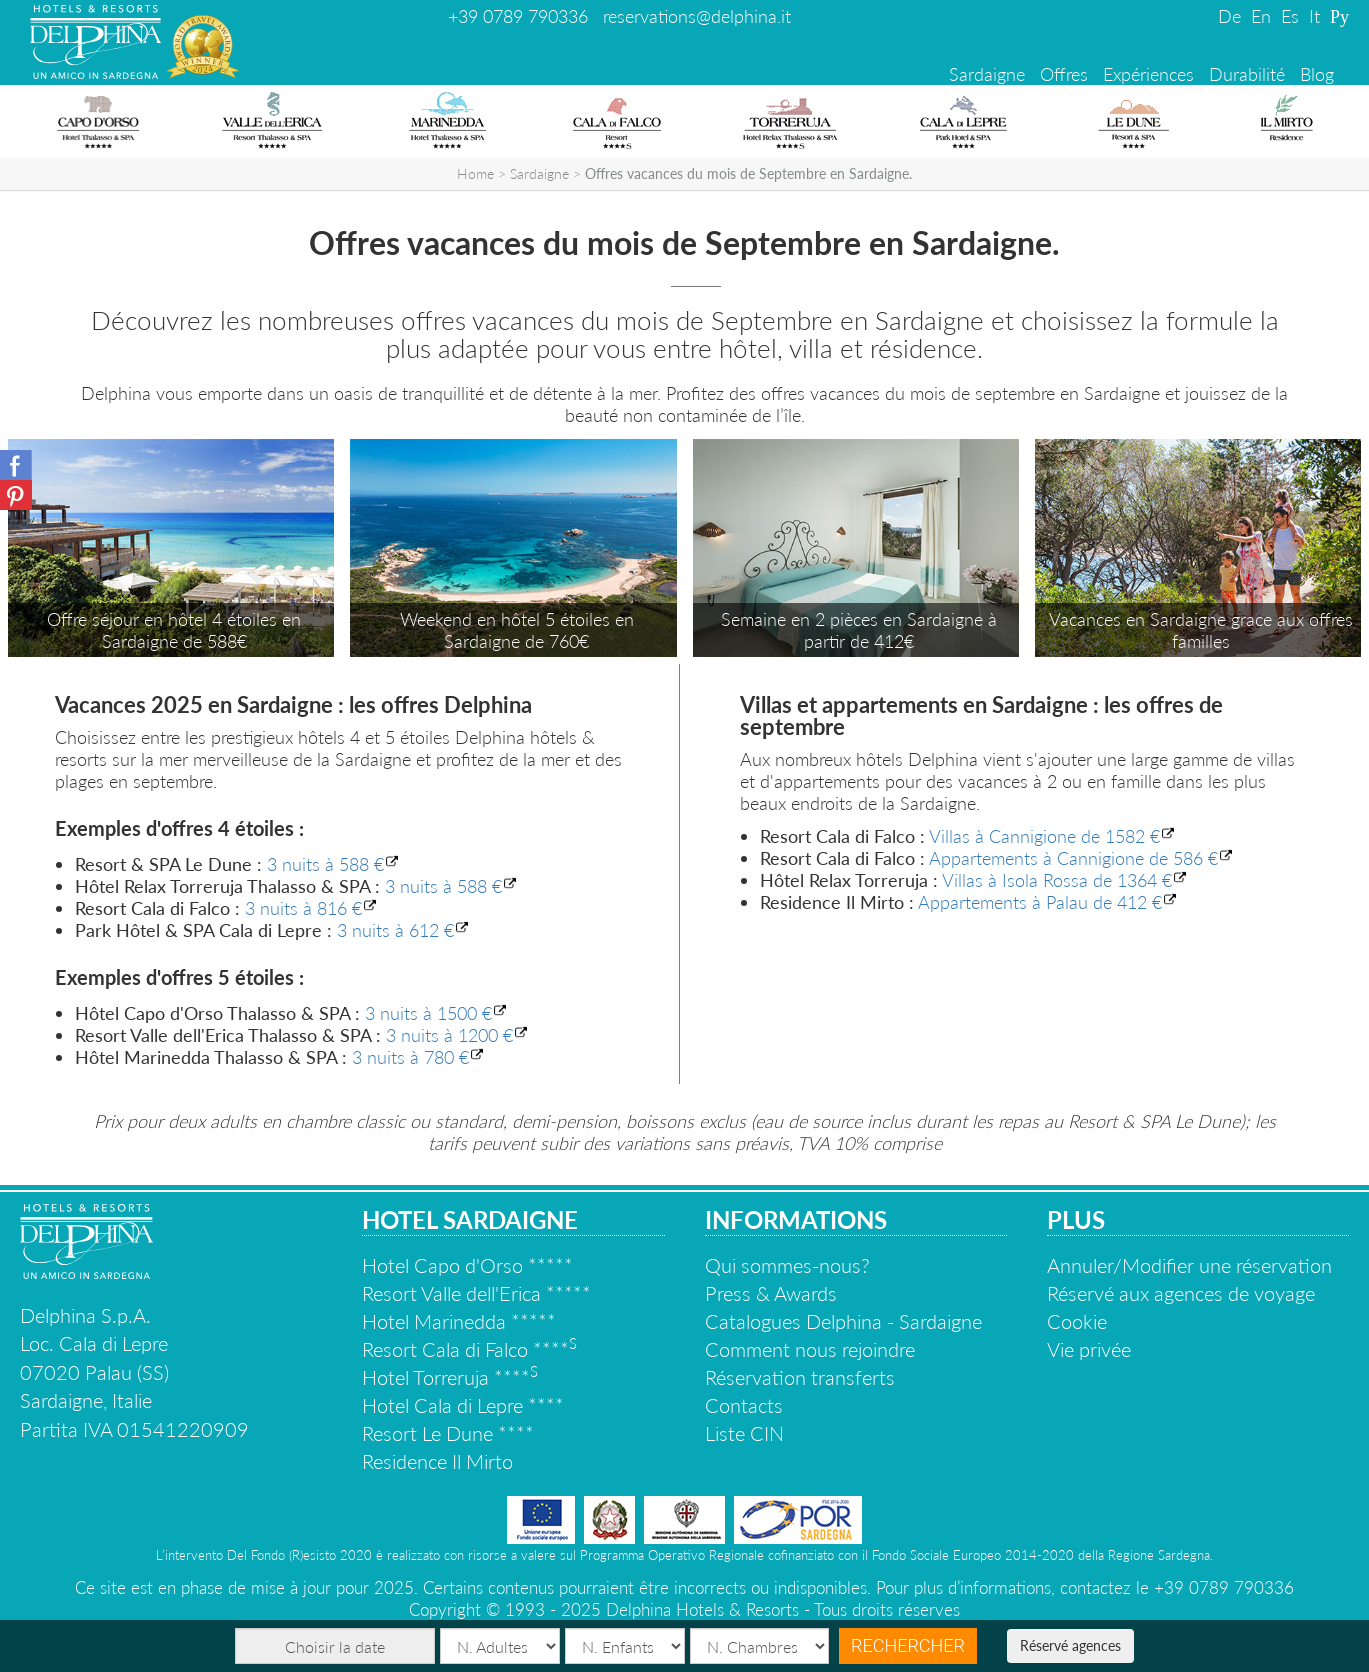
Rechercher (908, 1645)
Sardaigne (987, 74)
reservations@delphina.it (697, 16)
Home (475, 173)
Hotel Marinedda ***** (459, 1321)
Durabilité (1247, 74)
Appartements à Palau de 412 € (1040, 902)
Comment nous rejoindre (810, 1349)
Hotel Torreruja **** (450, 1377)
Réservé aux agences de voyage (1181, 1293)
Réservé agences (1070, 1645)
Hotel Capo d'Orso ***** (467, 1265)
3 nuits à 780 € (410, 1057)
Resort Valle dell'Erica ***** (476, 1293)
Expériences (1148, 74)
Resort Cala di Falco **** (469, 1349)
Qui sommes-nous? (787, 1265)
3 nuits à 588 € (325, 864)
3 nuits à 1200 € (449, 1035)
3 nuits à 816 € (303, 908)
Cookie (1077, 1321)
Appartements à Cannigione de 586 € (1073, 858)
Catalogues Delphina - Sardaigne (843, 1321)
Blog (1317, 74)
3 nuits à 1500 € (428, 1013)
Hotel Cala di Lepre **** (463, 1405)
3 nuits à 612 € (395, 930)
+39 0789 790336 (518, 16)
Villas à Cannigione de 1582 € (1044, 836)
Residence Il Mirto (437, 1461)
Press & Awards (771, 1293)
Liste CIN (744, 1433)
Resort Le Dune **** (448, 1433)
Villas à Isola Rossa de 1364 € (1057, 880)
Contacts (744, 1405)
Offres (1064, 74)
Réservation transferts (800, 1377)
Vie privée (1089, 1349)
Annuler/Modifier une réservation (1189, 1265)
